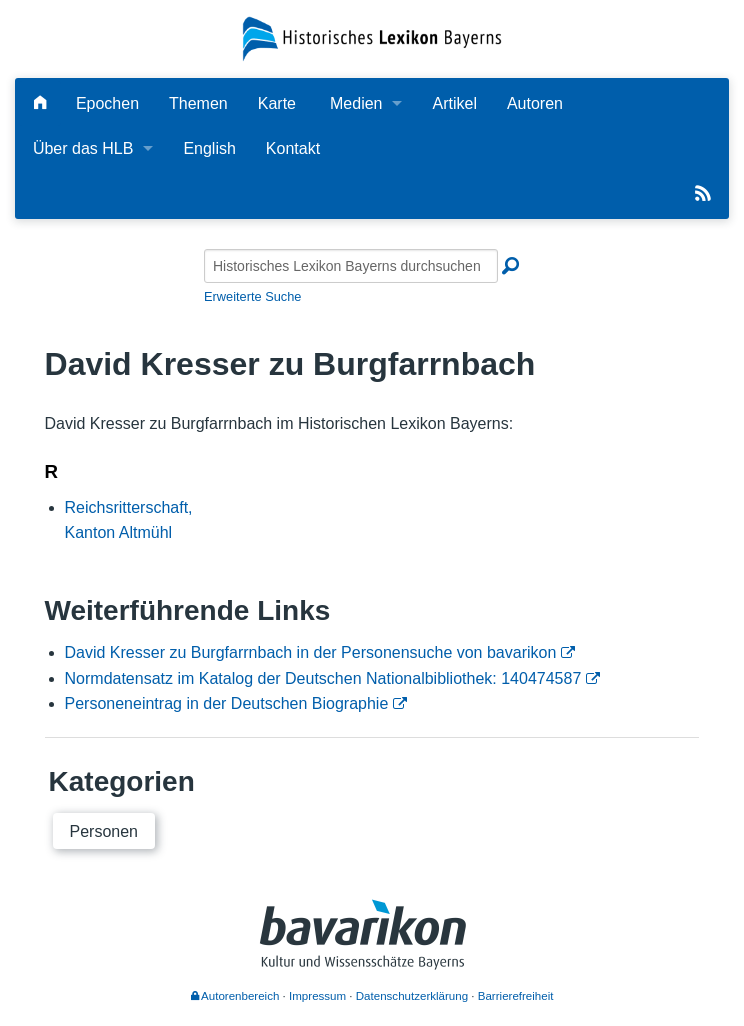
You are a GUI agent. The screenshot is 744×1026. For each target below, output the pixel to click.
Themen (198, 103)
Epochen (107, 103)
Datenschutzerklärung (412, 996)
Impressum (317, 996)
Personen (104, 831)
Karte (277, 103)
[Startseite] (372, 37)
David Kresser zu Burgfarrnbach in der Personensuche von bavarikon (311, 652)
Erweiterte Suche (252, 296)
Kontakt (293, 148)
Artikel (454, 103)
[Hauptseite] (40, 103)
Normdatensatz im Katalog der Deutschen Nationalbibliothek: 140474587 (323, 678)
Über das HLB (83, 148)
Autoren (535, 103)
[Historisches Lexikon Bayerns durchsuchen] (351, 266)
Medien (356, 103)
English (209, 148)
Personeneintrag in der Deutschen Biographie (227, 703)
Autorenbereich (235, 996)
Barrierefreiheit (516, 996)
